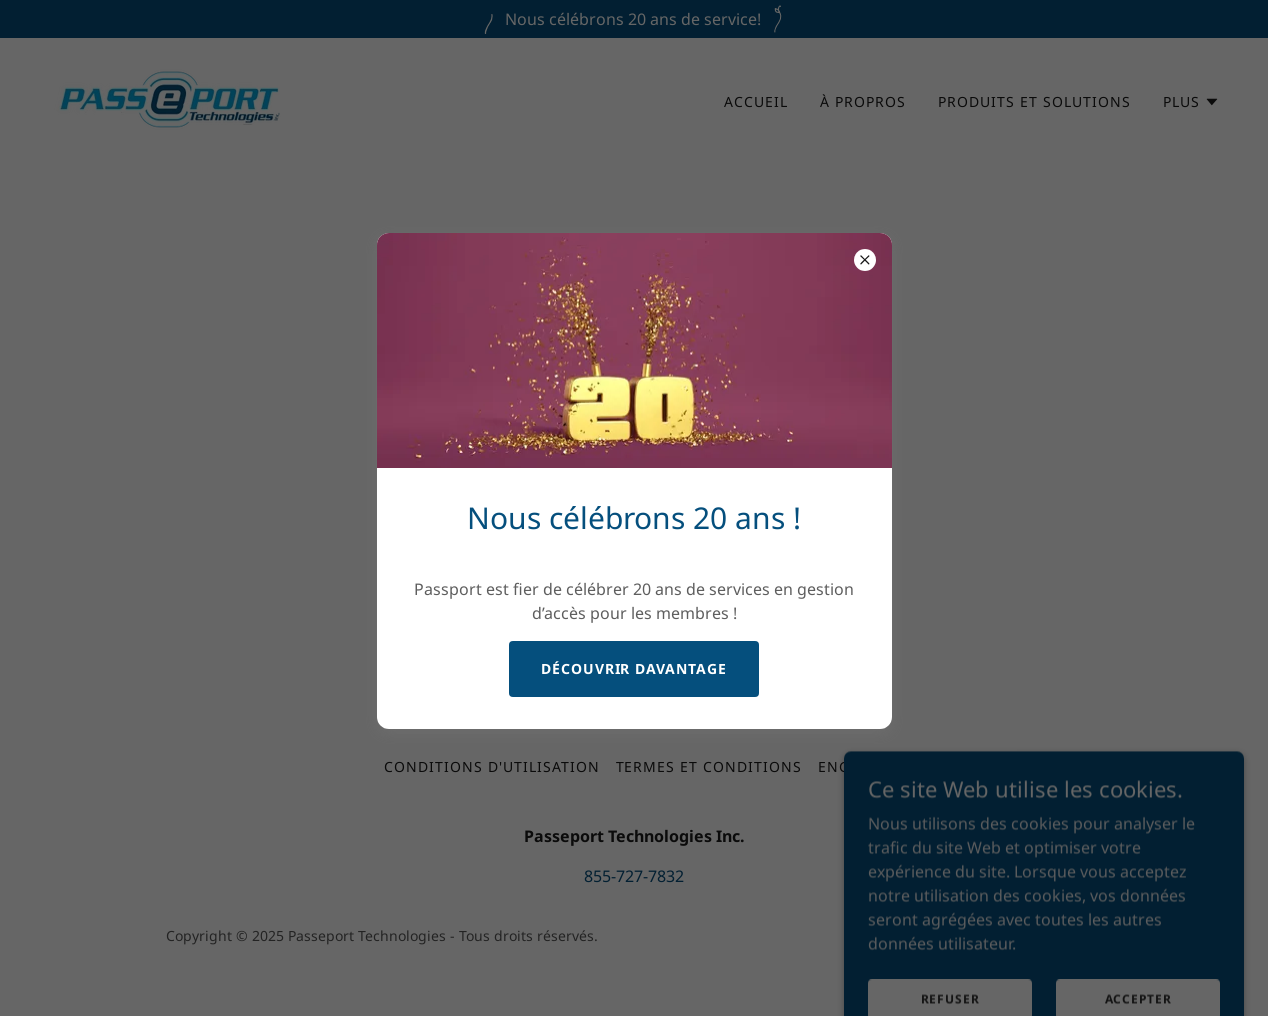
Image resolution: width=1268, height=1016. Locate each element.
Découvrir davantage (634, 668)
